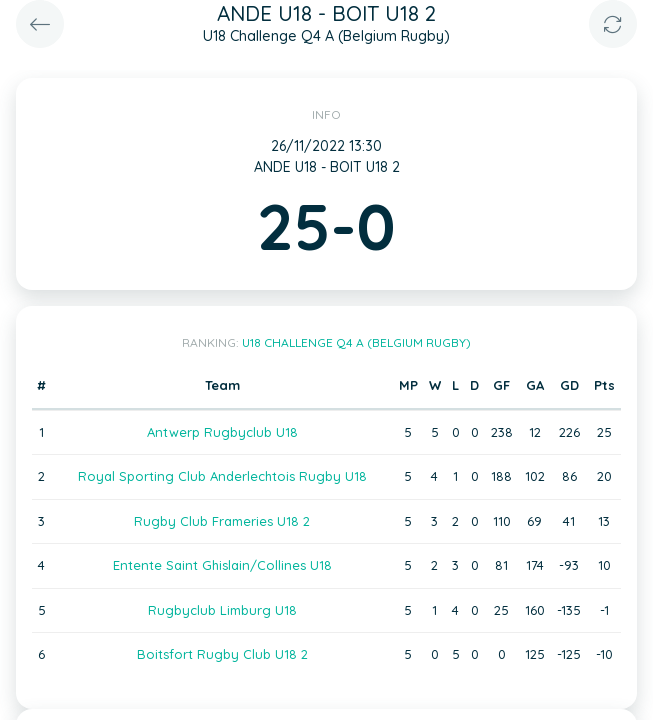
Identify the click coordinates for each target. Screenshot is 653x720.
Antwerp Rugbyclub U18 (222, 432)
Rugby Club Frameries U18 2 (222, 521)
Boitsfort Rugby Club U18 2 (222, 654)
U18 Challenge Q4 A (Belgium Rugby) (356, 342)
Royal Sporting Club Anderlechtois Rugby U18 (222, 476)
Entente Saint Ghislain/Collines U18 (222, 565)
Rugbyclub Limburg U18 (222, 610)
